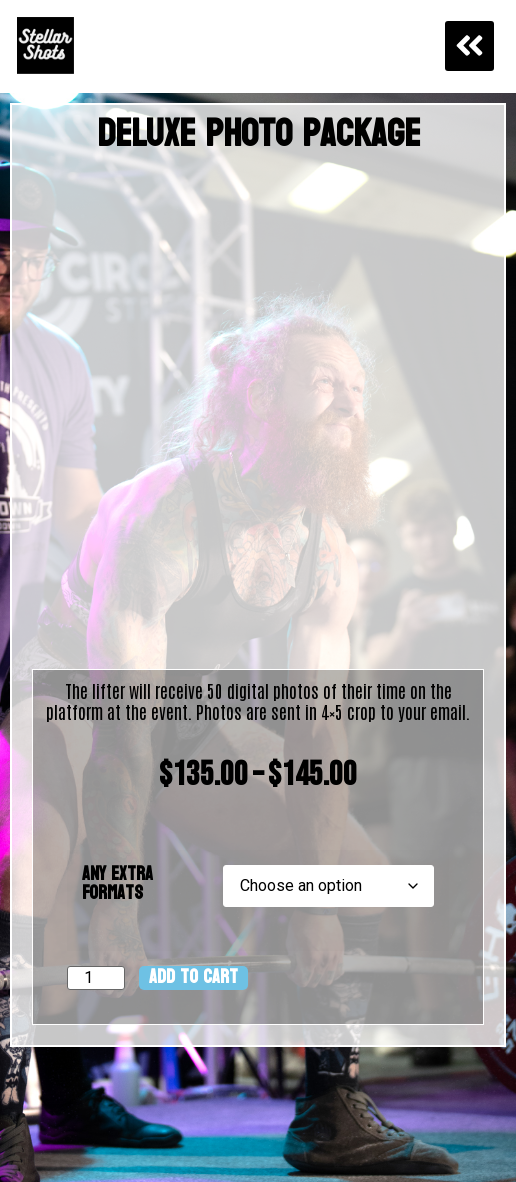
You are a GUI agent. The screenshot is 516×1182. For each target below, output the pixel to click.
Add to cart (193, 978)
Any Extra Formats (117, 884)
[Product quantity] (96, 978)
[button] (470, 46)
